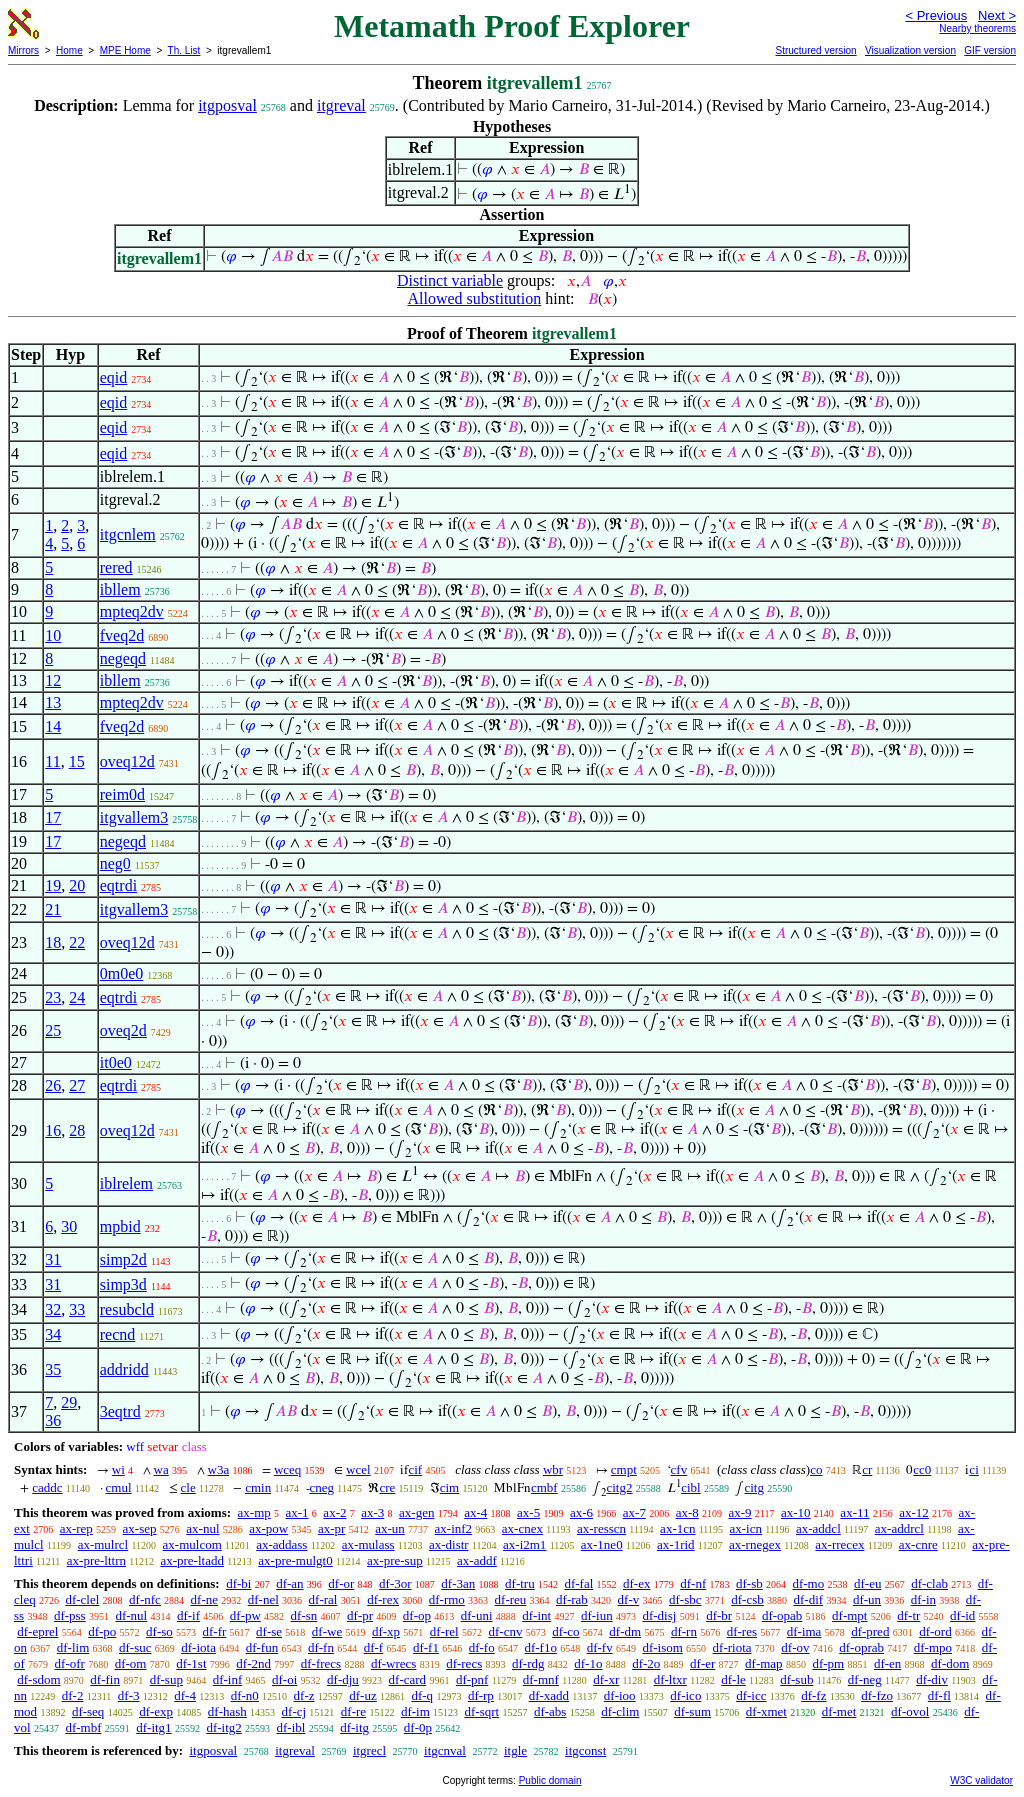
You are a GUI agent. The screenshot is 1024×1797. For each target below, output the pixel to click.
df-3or (395, 1583)
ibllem (120, 589)
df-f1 (426, 1647)
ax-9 (740, 1512)
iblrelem (126, 1183)
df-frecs (321, 1663)
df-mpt (849, 1615)
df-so (159, 1631)
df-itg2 (223, 1727)
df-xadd (549, 1695)
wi (118, 1469)
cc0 (922, 1469)
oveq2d (123, 1030)
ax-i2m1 (524, 1544)
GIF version (990, 50)
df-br (719, 1615)
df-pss (70, 1615)
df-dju (343, 1679)
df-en (887, 1663)
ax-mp (254, 1512)
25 (53, 1030)
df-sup (166, 1679)
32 (53, 1309)
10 (53, 635)
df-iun (597, 1615)
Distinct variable (450, 280)
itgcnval (445, 1750)
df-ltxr (670, 1679)
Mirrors (23, 50)
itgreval (341, 105)
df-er (702, 1663)
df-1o (588, 1663)
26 (53, 1085)
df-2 (73, 1695)
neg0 (115, 863)
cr (867, 1469)
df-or (341, 1583)
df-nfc (145, 1599)
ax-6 (581, 1512)
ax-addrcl (899, 1528)
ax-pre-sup (395, 1560)
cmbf (544, 1487)
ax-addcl (818, 1528)
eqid (114, 377)
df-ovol (910, 1711)
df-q (422, 1695)
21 (53, 909)
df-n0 (245, 1695)
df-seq (88, 1711)
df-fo (482, 1647)
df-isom (662, 1647)
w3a (219, 1469)
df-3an (458, 1583)
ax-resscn (601, 1528)
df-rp (481, 1695)
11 (52, 761)
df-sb (749, 1583)
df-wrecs (393, 1663)
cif (415, 1469)
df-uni (477, 1615)
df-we (327, 1631)
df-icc (751, 1695)
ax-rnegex (755, 1544)
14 (53, 726)
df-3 (129, 1695)
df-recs (464, 1663)
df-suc (135, 1647)
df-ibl (291, 1727)
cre (387, 1487)
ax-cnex (522, 1528)
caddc (47, 1487)
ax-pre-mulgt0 (295, 1560)
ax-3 (372, 1512)
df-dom (950, 1663)
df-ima (804, 1631)
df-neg (865, 1679)
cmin (258, 1487)
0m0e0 (122, 973)
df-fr (215, 1631)
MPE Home (125, 50)
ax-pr (331, 1528)
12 (53, 680)
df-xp (386, 1631)
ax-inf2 (454, 1528)
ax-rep (76, 1528)
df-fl (939, 1695)
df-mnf (541, 1679)
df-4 (185, 1695)
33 (77, 1309)
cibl (691, 1487)
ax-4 (475, 1512)
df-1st (191, 1663)
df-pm (828, 1663)
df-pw (245, 1615)
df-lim (73, 1647)
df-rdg (528, 1663)
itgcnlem (128, 534)
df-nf (693, 1583)
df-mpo (933, 1647)
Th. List (184, 50)
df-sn (304, 1615)
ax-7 (634, 1512)
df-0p (418, 1727)
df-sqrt (482, 1711)
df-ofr (70, 1663)
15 (77, 761)
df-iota (198, 1647)
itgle (515, 1750)
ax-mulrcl (103, 1544)
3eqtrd (120, 1411)
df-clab (929, 1583)
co (816, 1469)
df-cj (294, 1711)
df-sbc (685, 1599)
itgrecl (369, 1750)
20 (77, 885)
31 (53, 1259)
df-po (102, 1631)
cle (188, 1487)
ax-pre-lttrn (96, 1560)
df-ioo (620, 1695)
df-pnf (472, 1679)
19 (53, 885)
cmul (119, 1487)
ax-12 (914, 1512)
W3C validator (981, 1780)
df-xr (606, 1679)
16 (53, 1130)
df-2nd (253, 1663)
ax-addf (477, 1560)
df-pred (870, 1631)
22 (77, 942)
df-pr (360, 1615)
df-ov (795, 1647)
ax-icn (746, 1528)
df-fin (105, 1679)
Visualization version (910, 50)
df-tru (520, 1583)
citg (754, 1487)
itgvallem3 (134, 817)
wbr (553, 1469)
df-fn (321, 1647)
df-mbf (83, 1727)
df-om (131, 1663)
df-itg (354, 1727)
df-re (353, 1711)
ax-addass (281, 1544)
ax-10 (796, 1512)
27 (77, 1085)
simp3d (123, 1284)
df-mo (808, 1583)
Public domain (550, 1780)
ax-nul (202, 1528)
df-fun (262, 1647)
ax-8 (687, 1512)
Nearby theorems (977, 28)
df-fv (600, 1647)
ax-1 (297, 1512)
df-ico (685, 1695)
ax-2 (334, 1512)
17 (53, 817)
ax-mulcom (192, 1544)
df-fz (813, 1695)
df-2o (646, 1663)
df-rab (572, 1599)
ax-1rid (676, 1544)
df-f (374, 1647)
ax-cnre (918, 1544)
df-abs (550, 1711)
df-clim (620, 1711)
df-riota (732, 1647)
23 (53, 997)
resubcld (127, 1309)
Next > (997, 15)
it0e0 (116, 1062)
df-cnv (505, 1631)
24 (77, 997)
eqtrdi (118, 885)
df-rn (684, 1631)
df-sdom (38, 1679)
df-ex (636, 1583)
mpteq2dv (132, 611)
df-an (289, 1583)
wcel (358, 1469)
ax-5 (528, 1512)
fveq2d (122, 635)
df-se (269, 1631)
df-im (415, 1711)
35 (53, 1369)
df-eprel (37, 1631)
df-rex (383, 1599)
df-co (565, 1631)
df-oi (284, 1679)
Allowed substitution (474, 298)
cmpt (624, 1469)
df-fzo (877, 1695)
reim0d (122, 794)
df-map (764, 1663)
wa (161, 1469)
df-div (932, 1679)
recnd (118, 1334)
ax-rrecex (839, 1544)
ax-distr (449, 1544)
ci (973, 1469)
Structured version (815, 50)
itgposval (227, 105)
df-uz (362, 1695)
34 (53, 1334)
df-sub (796, 1679)
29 (69, 1402)
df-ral (323, 1599)
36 (53, 1420)
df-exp (156, 1711)
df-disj (659, 1615)
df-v (629, 1599)
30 (69, 1226)
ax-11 (854, 1512)
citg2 (619, 1487)
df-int (536, 1615)
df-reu (511, 1599)
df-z (304, 1695)
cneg (322, 1487)
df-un (867, 1599)
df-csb (747, 1599)
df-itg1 (153, 1727)
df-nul (131, 1615)
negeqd (123, 658)
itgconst (585, 1750)
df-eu (867, 1583)
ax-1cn (677, 1528)
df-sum (692, 1711)
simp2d (123, 1259)
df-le (733, 1679)
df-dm (625, 1631)
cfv (679, 1469)
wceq (287, 1469)
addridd (124, 1369)
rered (116, 567)
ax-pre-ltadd (192, 1560)
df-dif (809, 1599)
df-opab (782, 1615)
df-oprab (861, 1647)
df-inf (228, 1679)
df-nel (263, 1599)
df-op (417, 1615)
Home (69, 50)
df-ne (204, 1599)
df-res (742, 1631)
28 (77, 1130)
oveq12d (127, 761)
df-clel (82, 1599)
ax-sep (140, 1528)
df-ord (935, 1631)
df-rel (444, 1631)
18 (53, 942)
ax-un (390, 1528)
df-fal (578, 1583)
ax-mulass (368, 1544)
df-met (839, 1711)
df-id (962, 1615)
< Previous (936, 15)
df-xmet (766, 1711)
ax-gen (416, 1512)
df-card (408, 1679)
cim (450, 1487)
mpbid (120, 1226)
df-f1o (540, 1647)
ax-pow (268, 1528)
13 (53, 702)
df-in (923, 1599)
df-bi (238, 1583)
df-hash (227, 1711)
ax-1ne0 (602, 1544)
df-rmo (447, 1599)
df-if (188, 1615)
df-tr (908, 1615)
